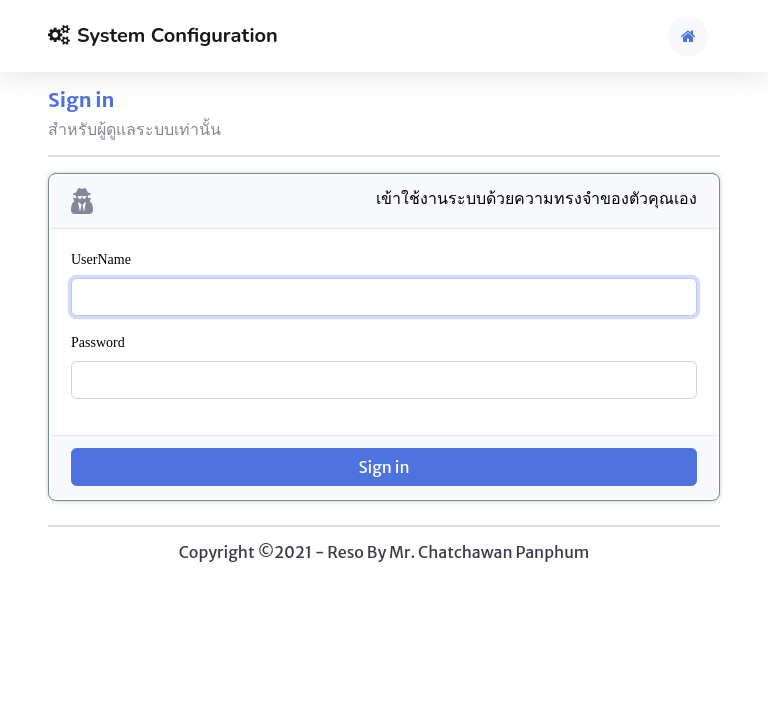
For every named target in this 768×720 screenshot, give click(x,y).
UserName (101, 259)
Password (98, 342)
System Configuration (163, 35)
